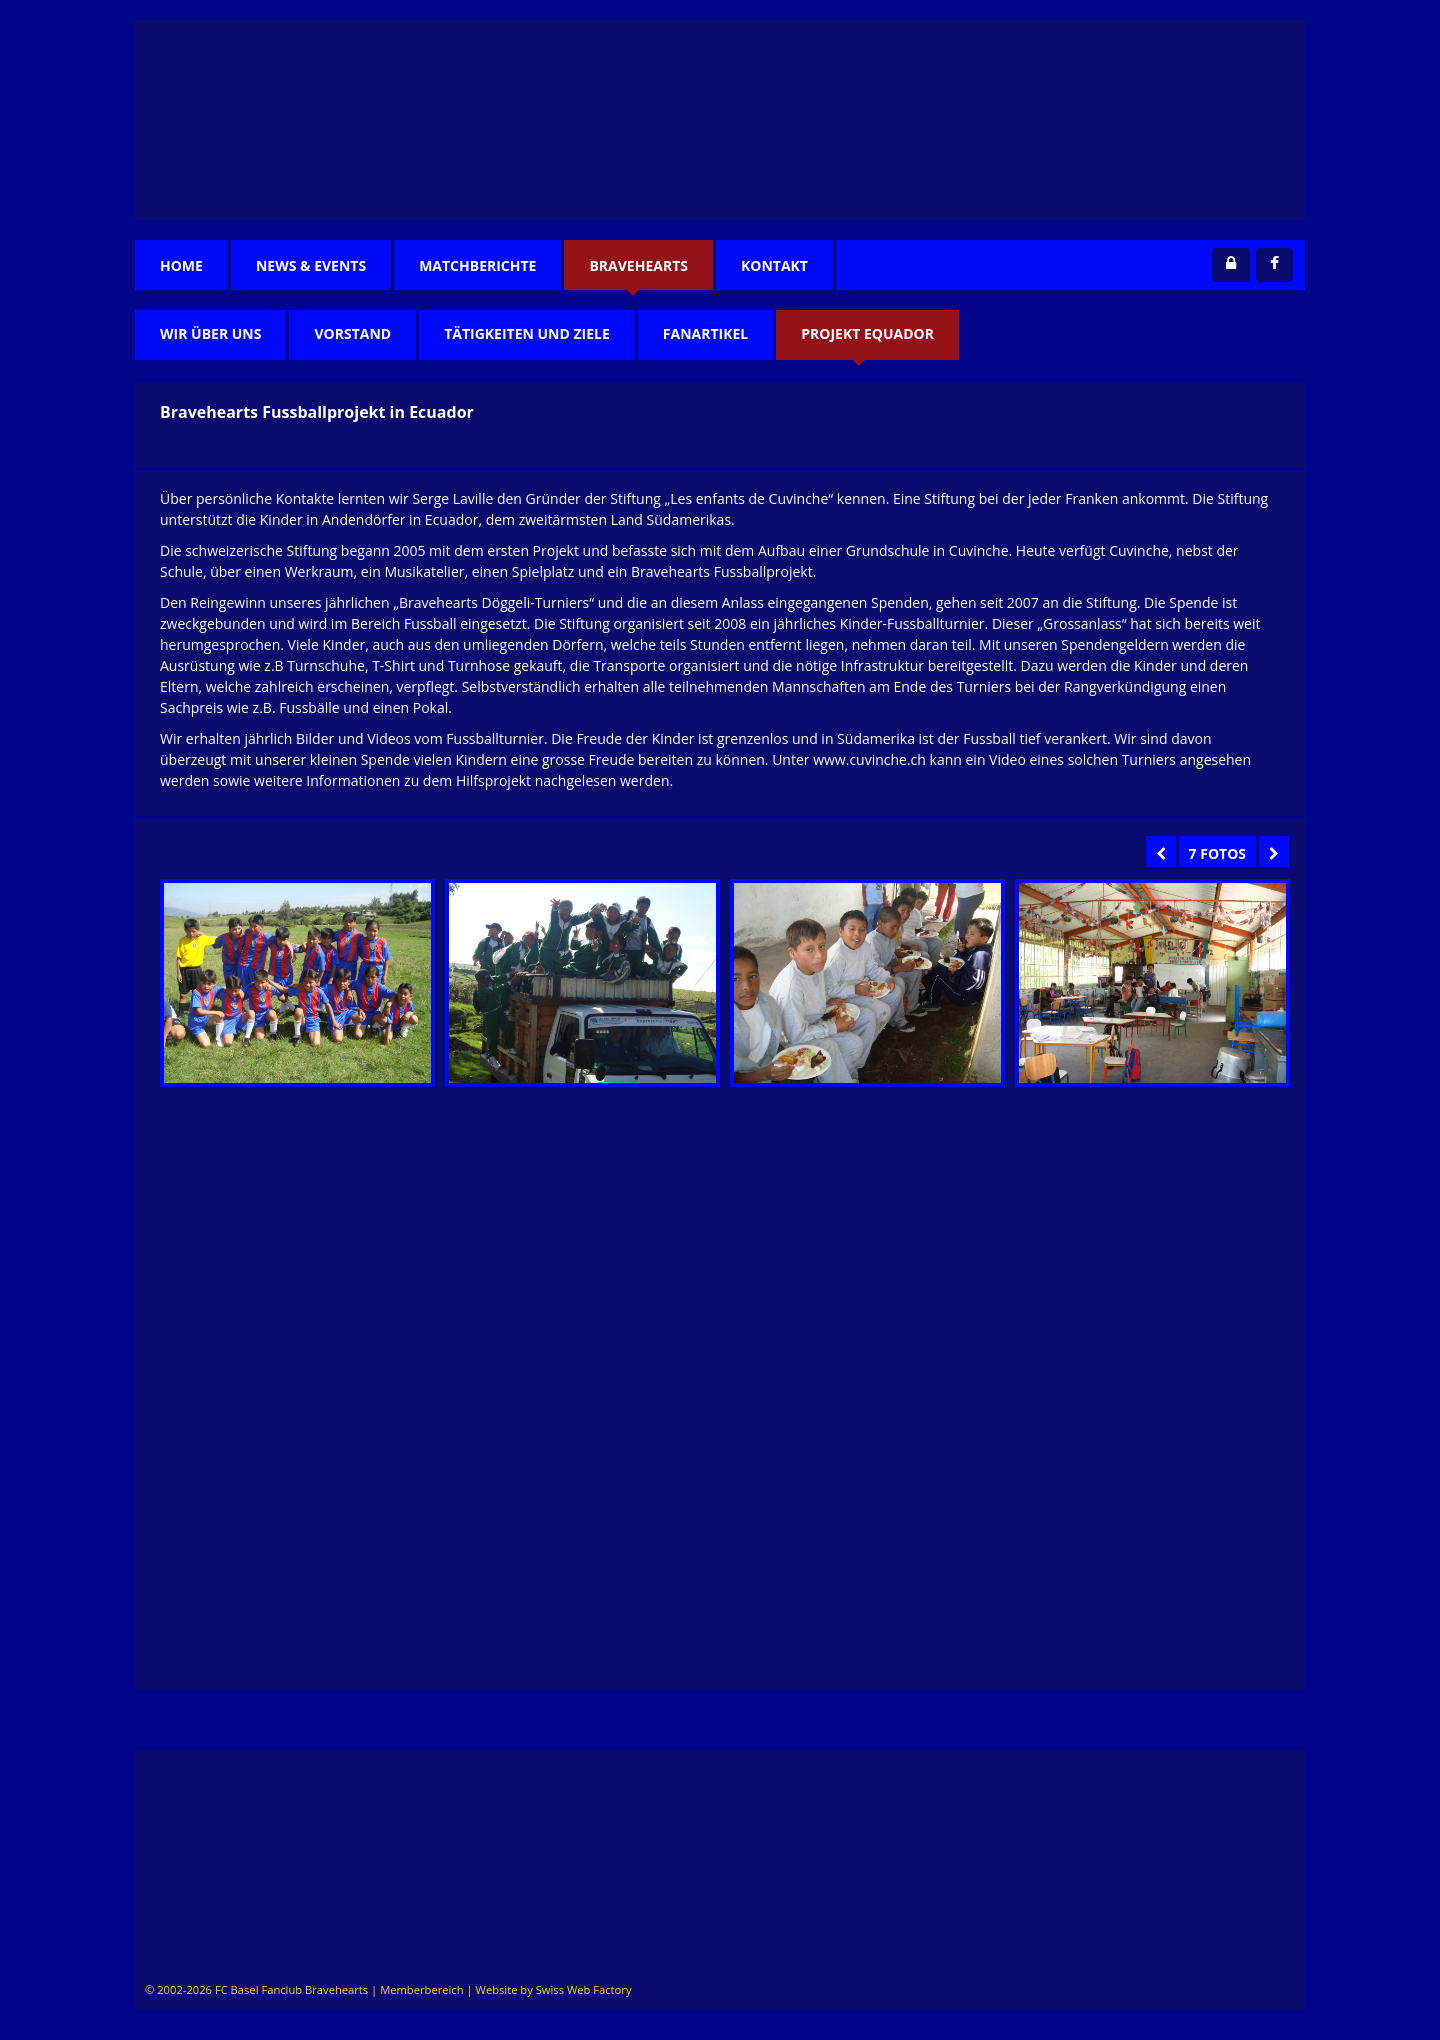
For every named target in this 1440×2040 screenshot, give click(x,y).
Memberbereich (421, 1989)
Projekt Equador (867, 333)
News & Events (311, 265)
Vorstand (352, 333)
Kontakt (774, 265)
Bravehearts (638, 265)
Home (181, 265)
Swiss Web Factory (584, 1989)
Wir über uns (210, 333)
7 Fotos (1217, 853)
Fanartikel (705, 333)
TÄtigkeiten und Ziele (527, 333)
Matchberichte (477, 265)
